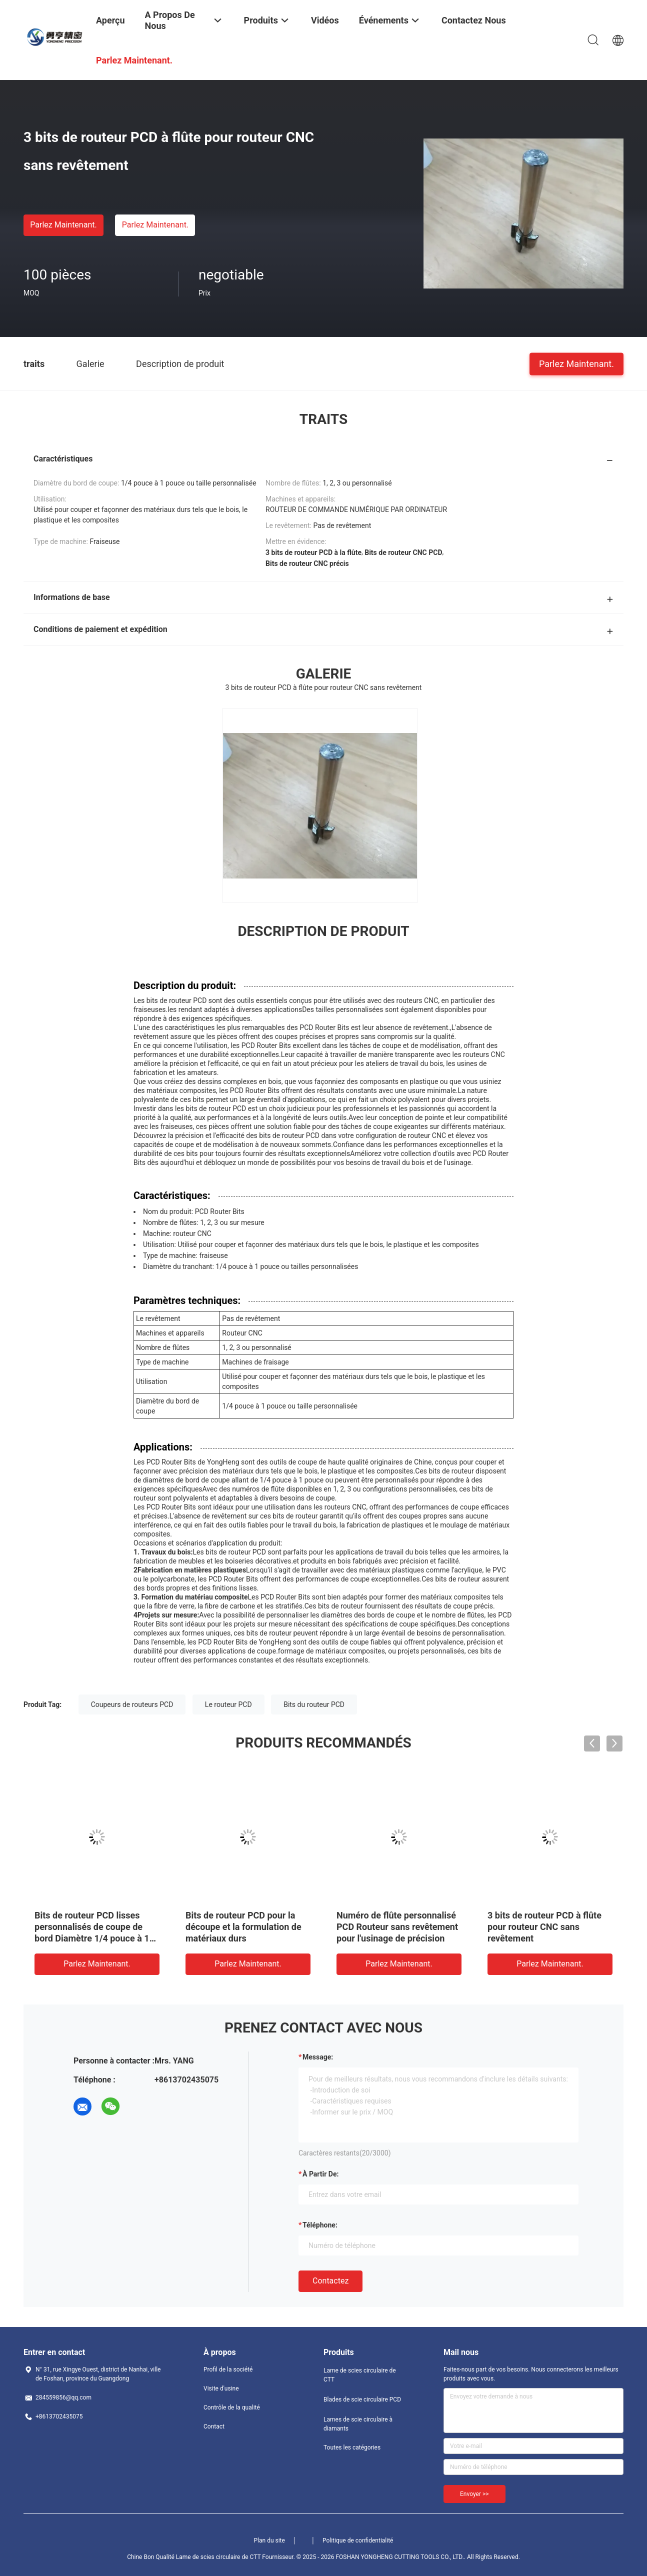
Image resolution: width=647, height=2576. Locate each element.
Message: (317, 2057)
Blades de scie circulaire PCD (362, 2399)
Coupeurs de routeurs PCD (132, 1704)
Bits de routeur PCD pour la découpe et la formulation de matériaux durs (244, 1927)
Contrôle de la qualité (232, 2407)
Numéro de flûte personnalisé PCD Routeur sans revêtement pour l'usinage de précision (397, 1927)
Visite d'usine (221, 2388)
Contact (214, 2426)
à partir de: (320, 2174)
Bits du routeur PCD (314, 1704)
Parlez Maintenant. (63, 225)
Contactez (330, 2281)
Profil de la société (228, 2369)
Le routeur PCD (228, 1704)
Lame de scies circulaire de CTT (360, 2375)
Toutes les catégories (352, 2447)
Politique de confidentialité (358, 2540)
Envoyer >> (474, 2494)
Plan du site (269, 2540)
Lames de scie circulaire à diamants (358, 2424)
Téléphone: (320, 2225)
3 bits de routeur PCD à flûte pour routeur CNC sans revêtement (545, 1927)
